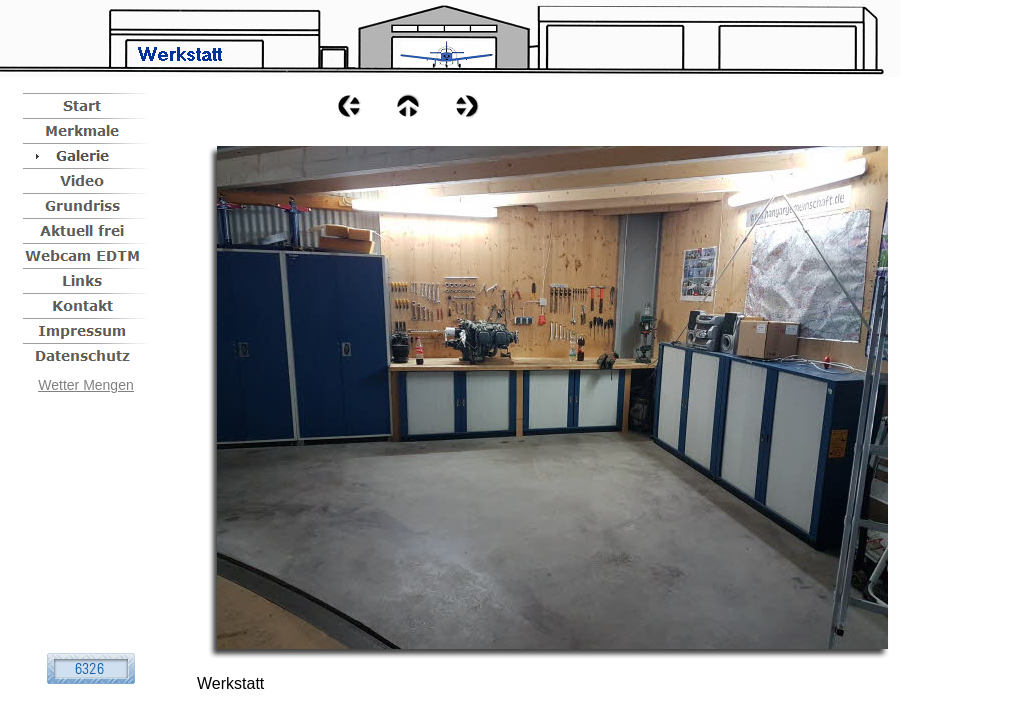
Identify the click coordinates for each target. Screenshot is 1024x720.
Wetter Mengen (85, 385)
